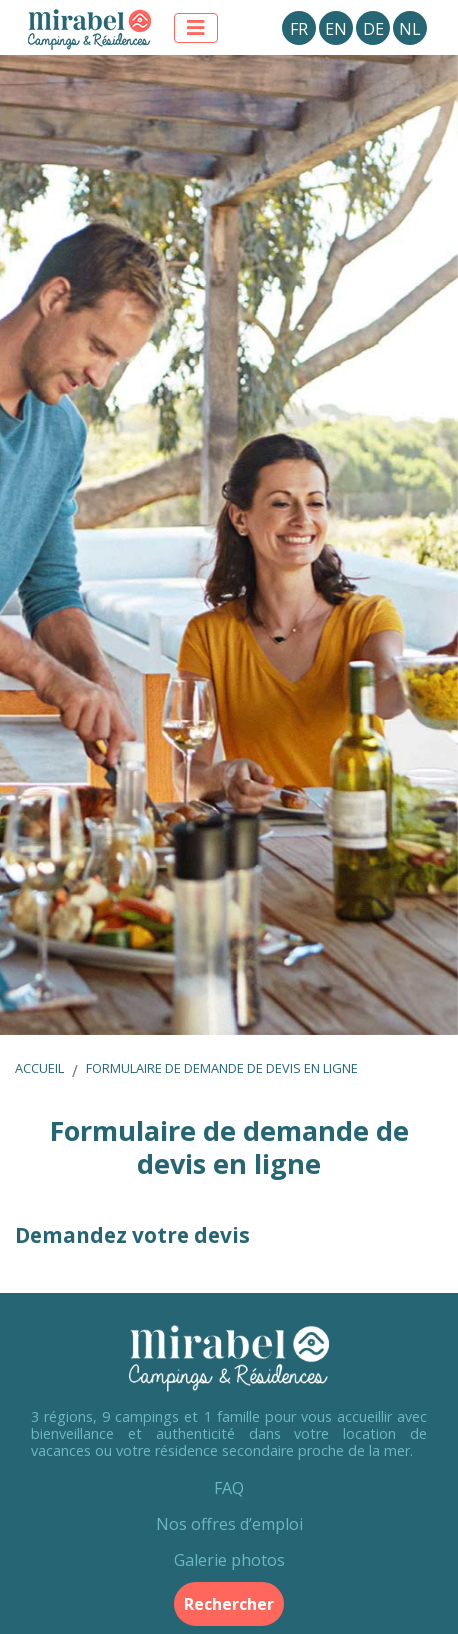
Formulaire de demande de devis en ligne (222, 1068)
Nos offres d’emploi (229, 1524)
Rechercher (229, 1604)
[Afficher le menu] (196, 28)
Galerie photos (229, 1560)
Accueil (39, 1068)
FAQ (229, 1488)
